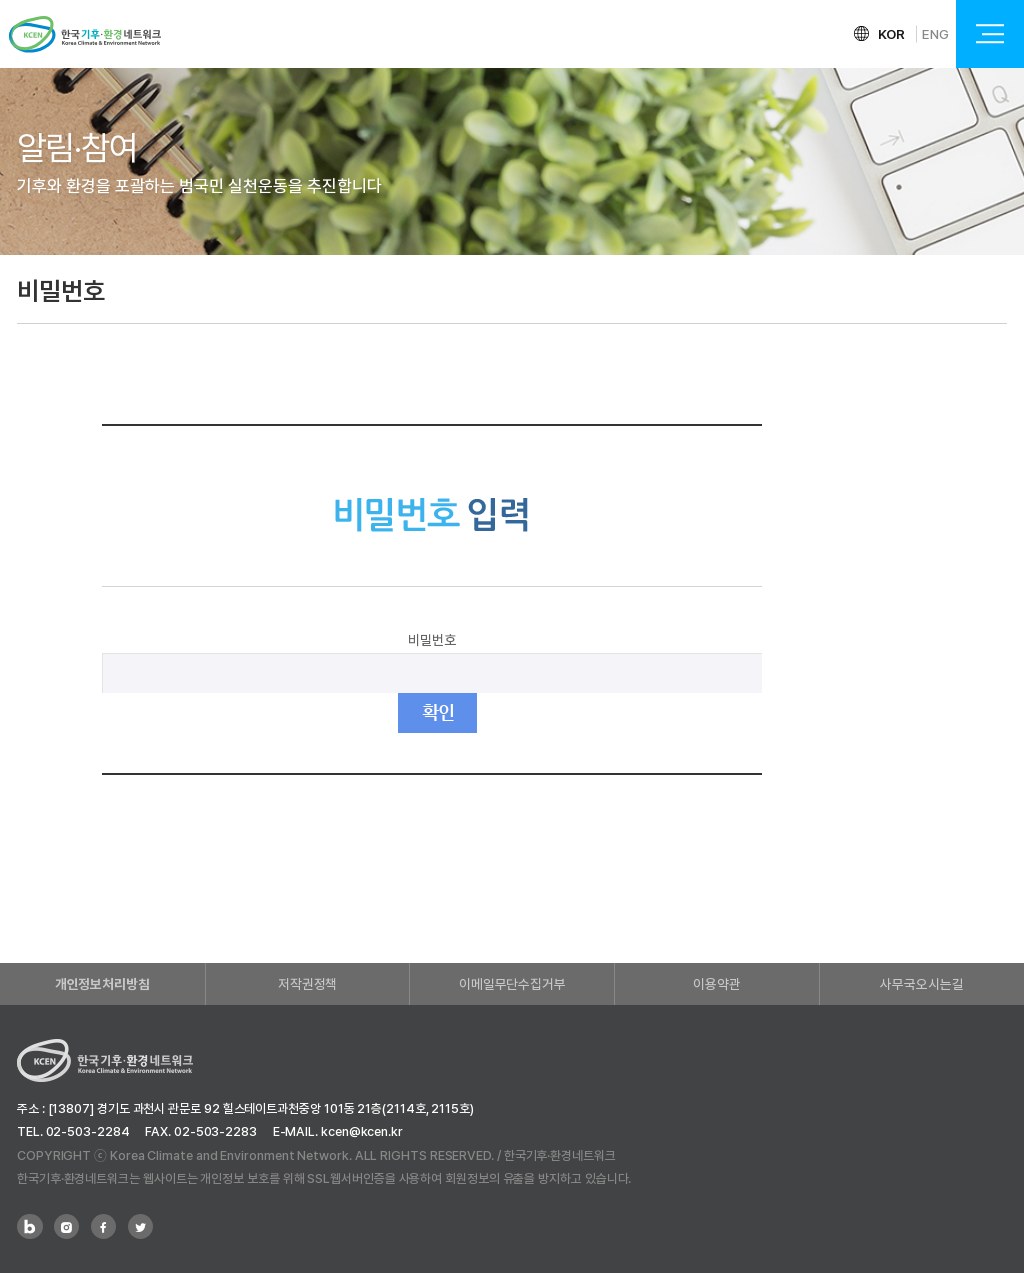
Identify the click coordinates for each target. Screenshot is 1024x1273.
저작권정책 (308, 984)
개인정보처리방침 (102, 984)
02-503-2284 (88, 1131)
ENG (935, 34)
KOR (891, 34)
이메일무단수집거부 (512, 984)
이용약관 (717, 984)
